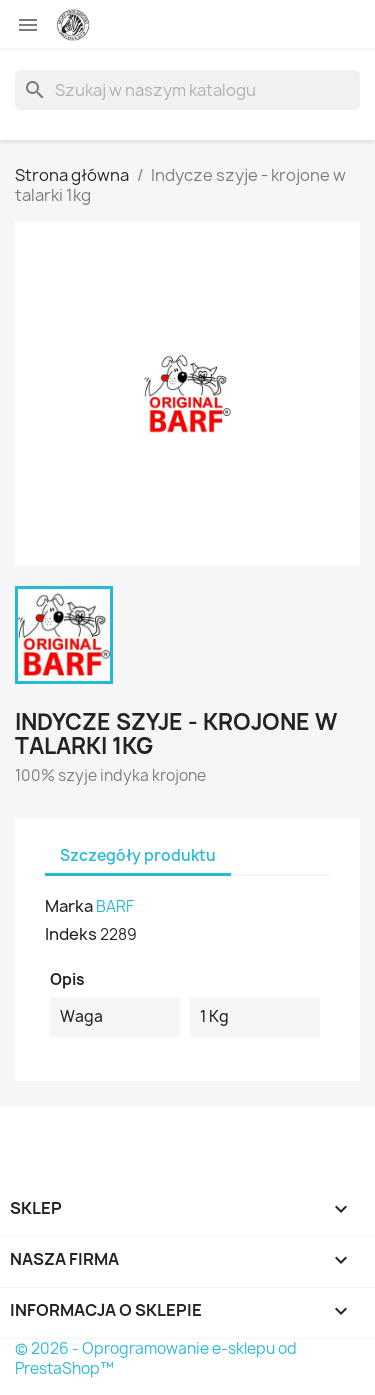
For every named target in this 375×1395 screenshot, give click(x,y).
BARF (115, 906)
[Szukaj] (187, 90)
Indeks (71, 934)
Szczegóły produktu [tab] (138, 855)
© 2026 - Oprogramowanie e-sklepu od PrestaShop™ (156, 1358)
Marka (69, 906)
